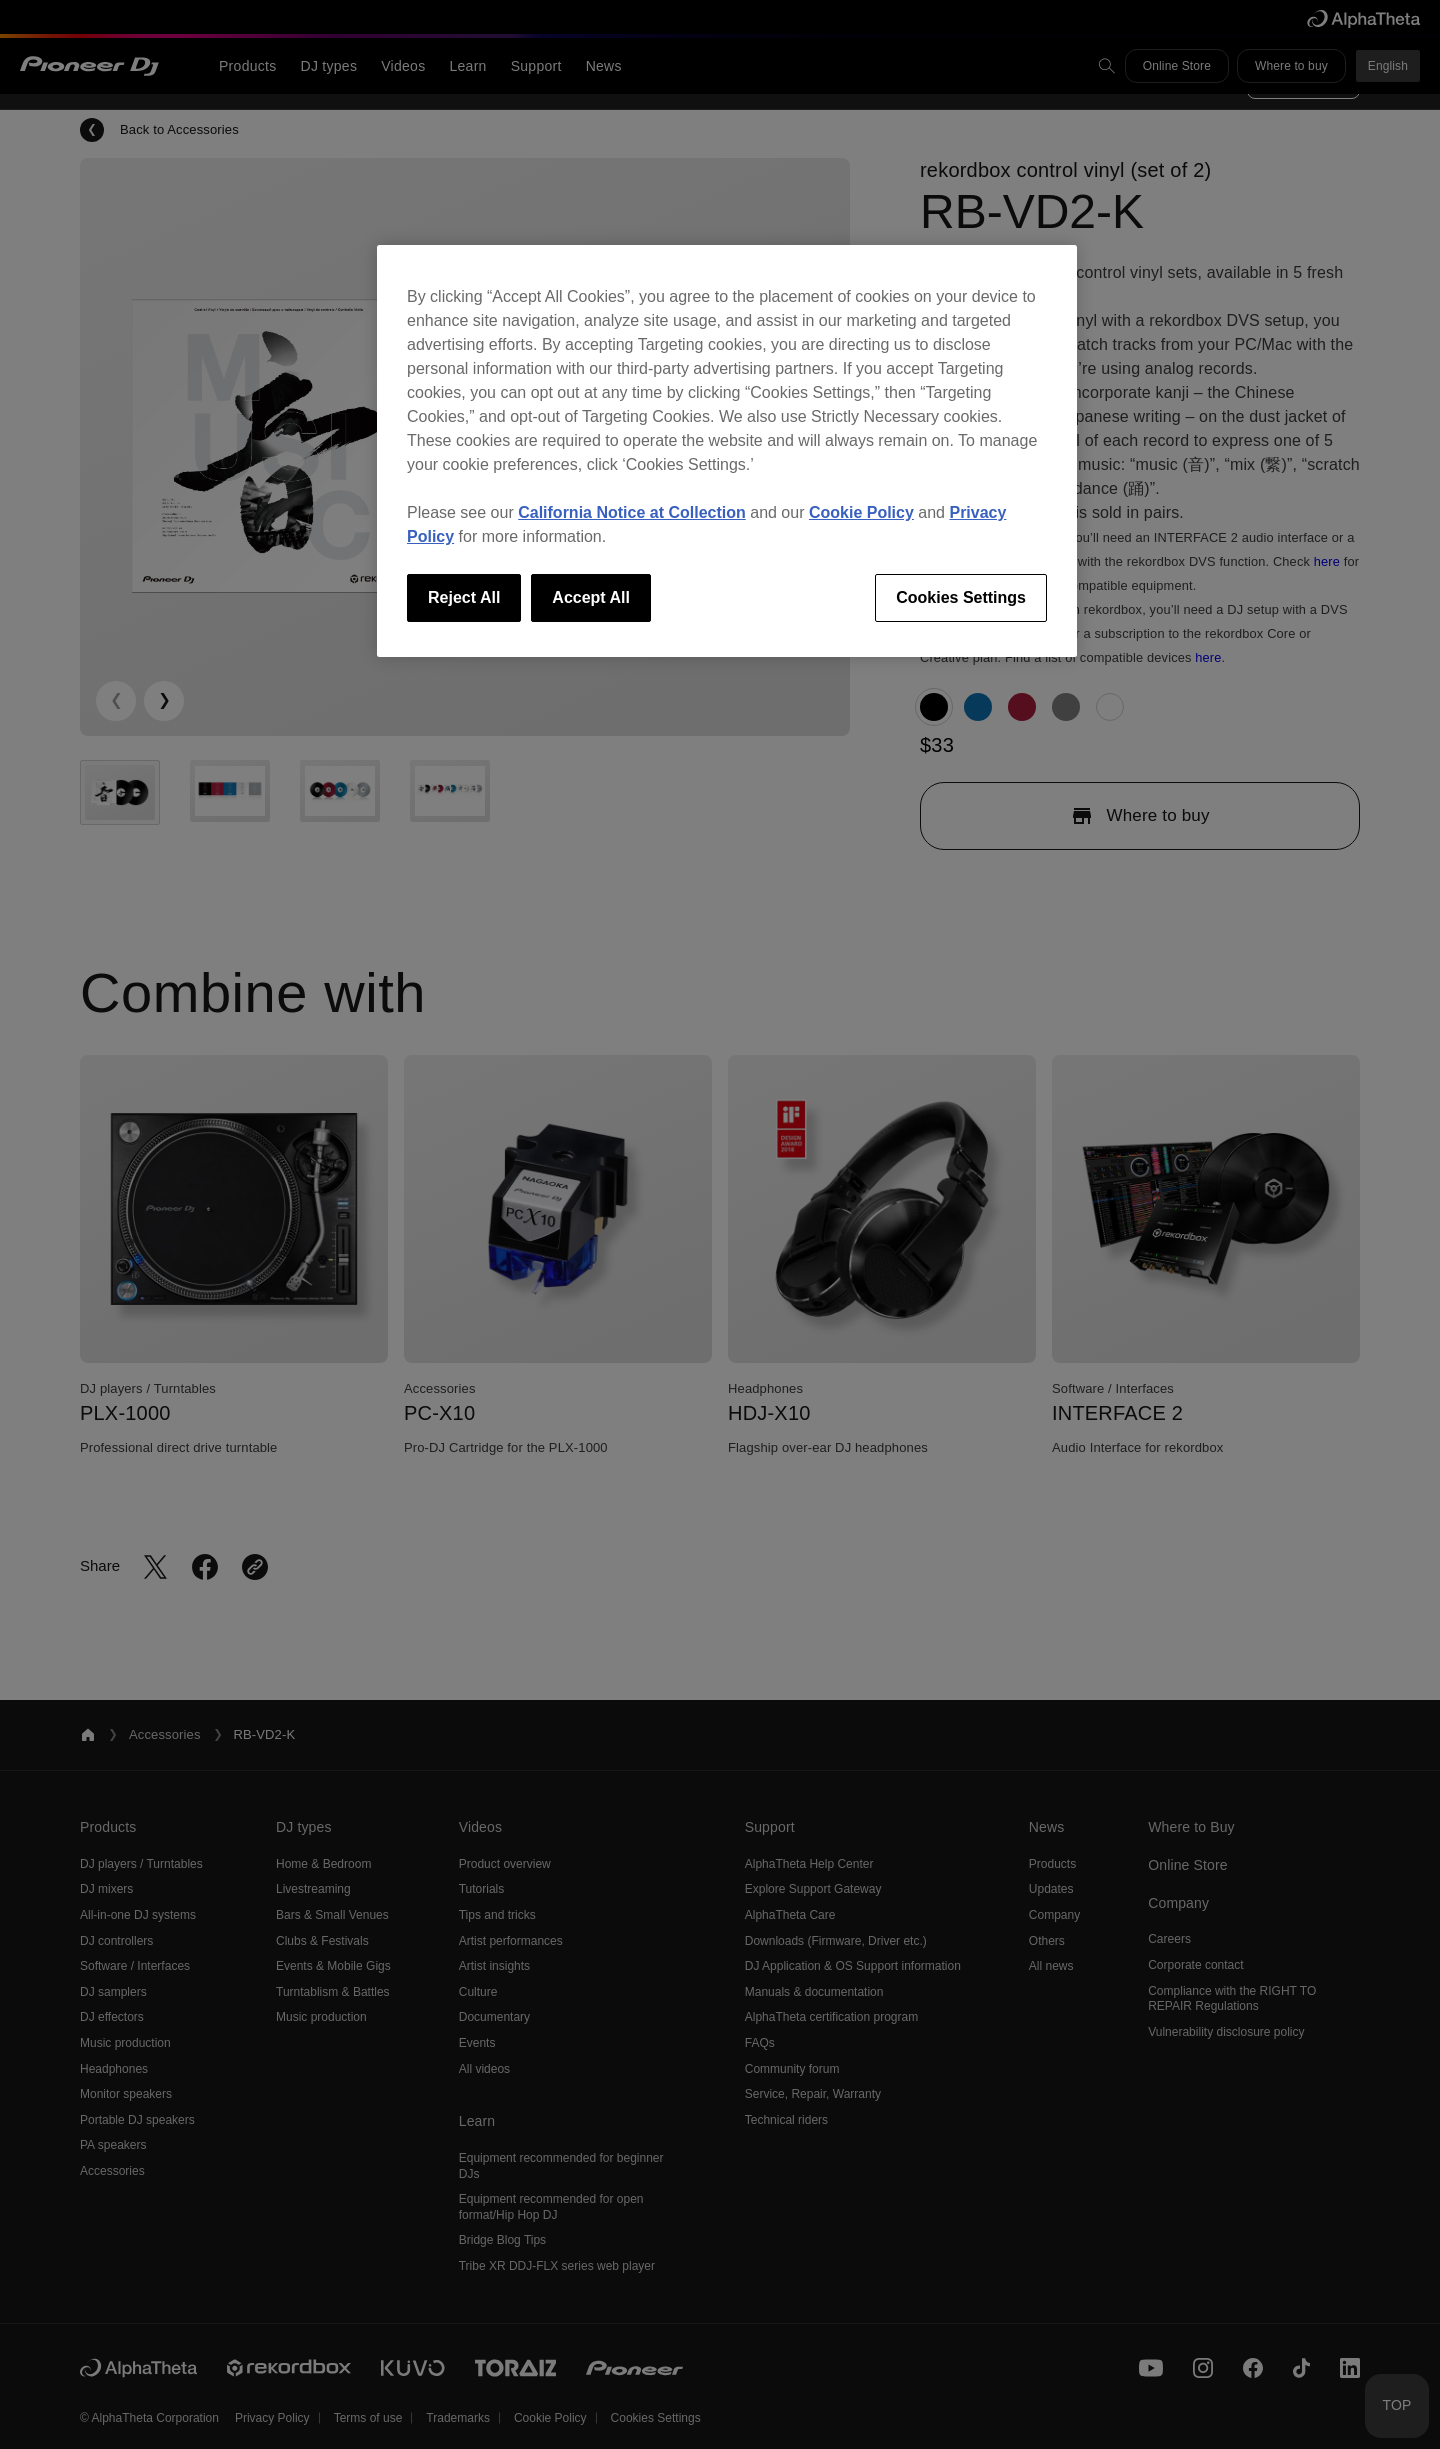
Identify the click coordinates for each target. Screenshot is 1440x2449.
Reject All (464, 597)
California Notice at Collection (632, 512)
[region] (727, 451)
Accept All (591, 597)
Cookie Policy (861, 512)
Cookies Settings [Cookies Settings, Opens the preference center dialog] (961, 597)
